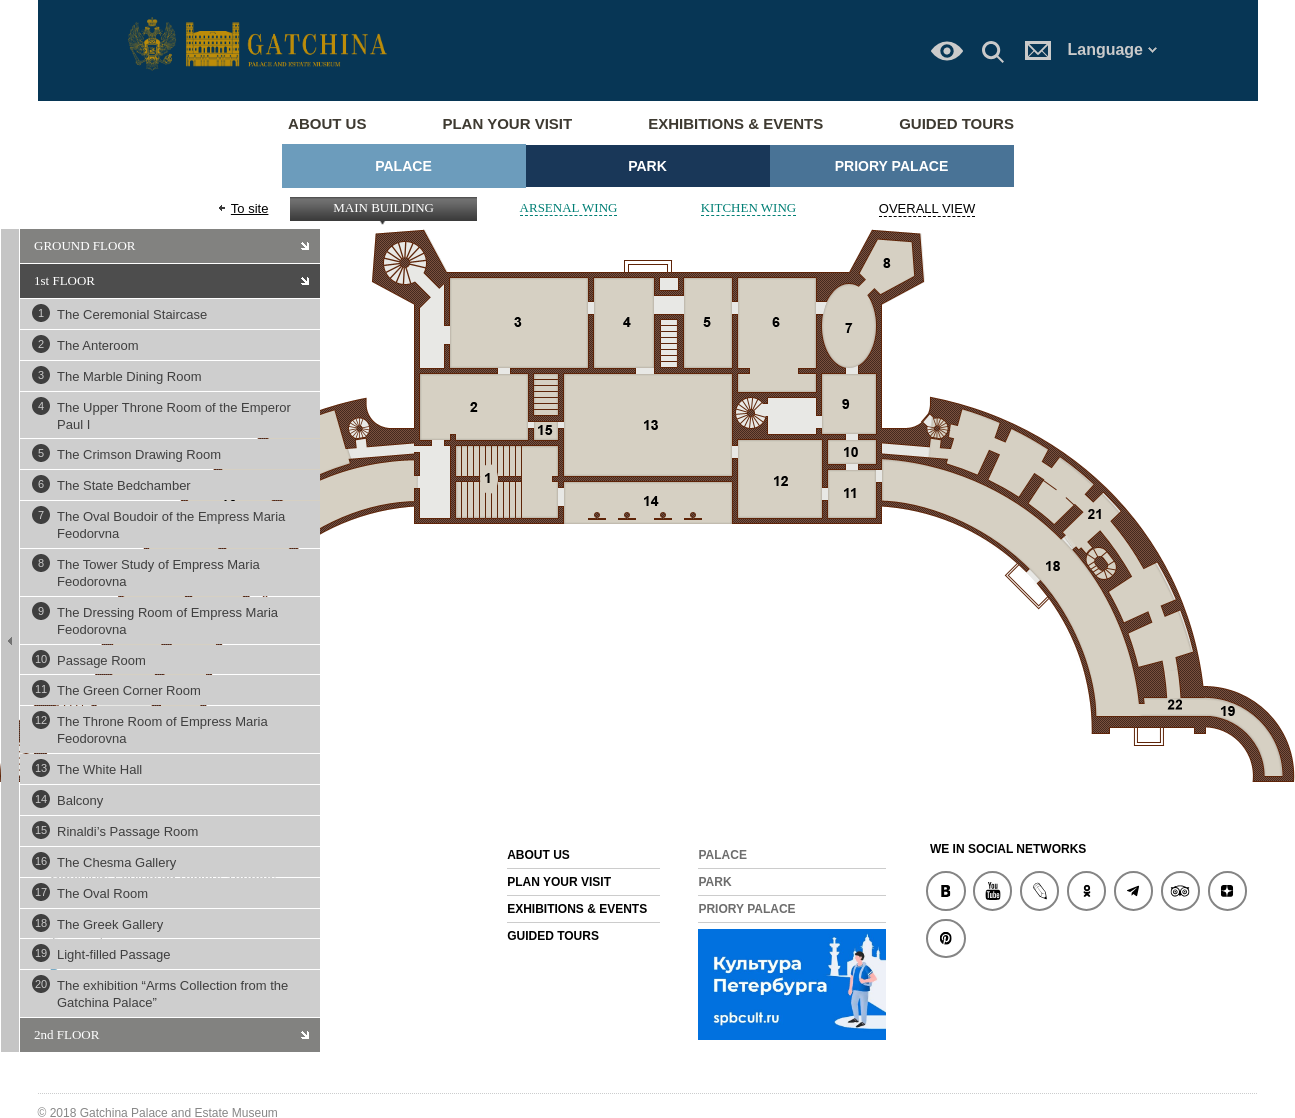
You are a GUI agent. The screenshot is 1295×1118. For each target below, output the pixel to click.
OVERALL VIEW (927, 208)
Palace (403, 166)
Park (647, 166)
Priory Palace (892, 166)
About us (327, 123)
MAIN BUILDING (383, 207)
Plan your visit (507, 123)
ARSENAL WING (569, 207)
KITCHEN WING (748, 207)
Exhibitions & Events (735, 123)
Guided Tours (956, 123)
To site (250, 208)
